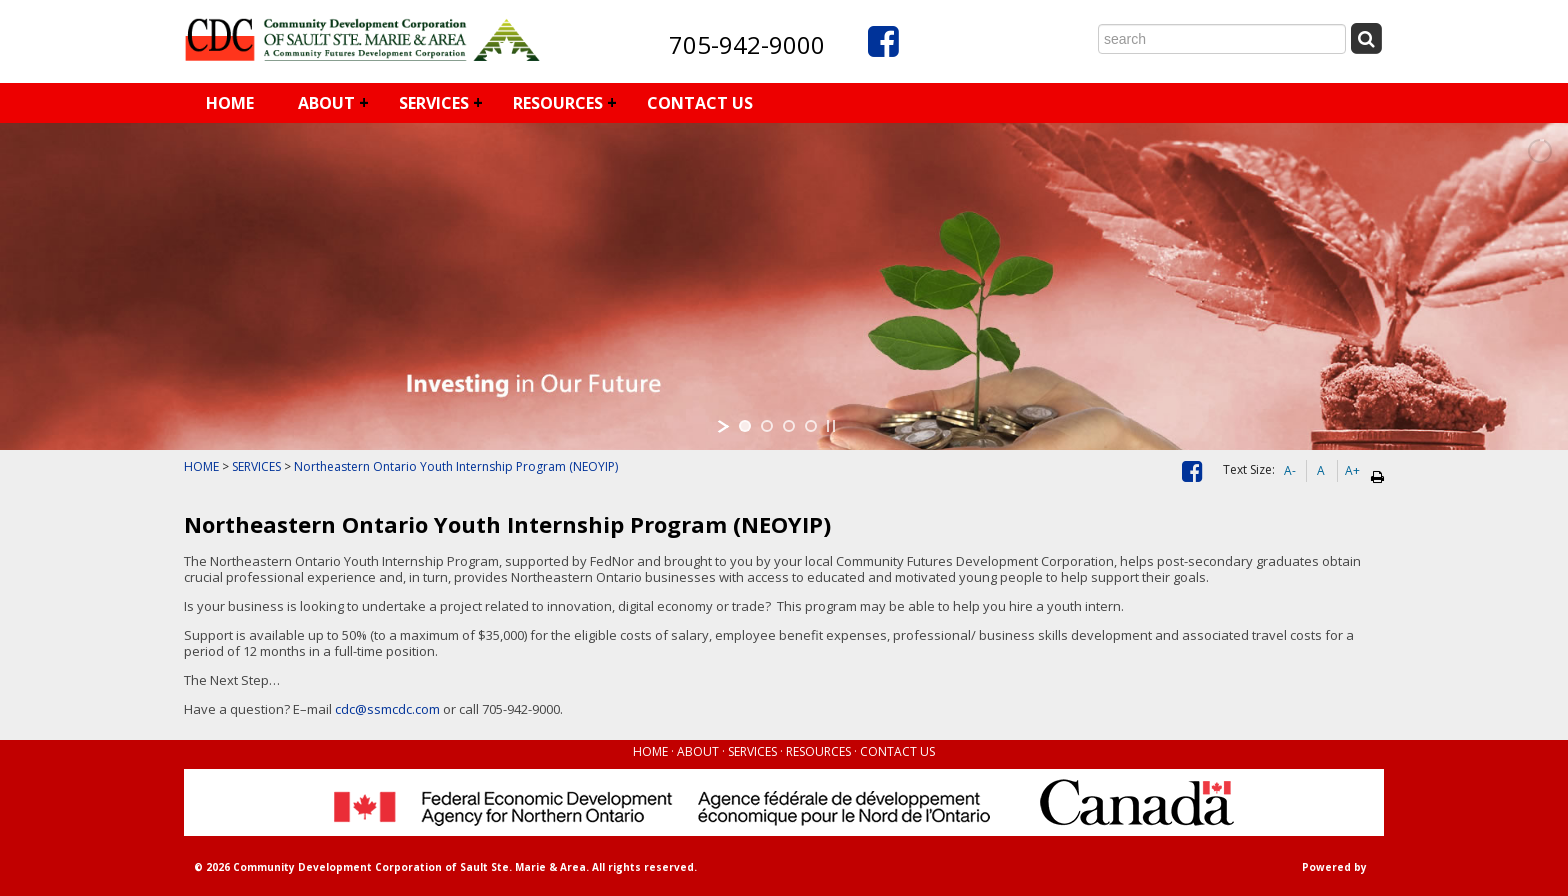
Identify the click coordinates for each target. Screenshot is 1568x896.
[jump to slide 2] (767, 426)
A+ (1352, 470)
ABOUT (326, 103)
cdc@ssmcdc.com (387, 709)
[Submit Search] (1366, 38)
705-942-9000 (747, 44)
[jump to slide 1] (745, 426)
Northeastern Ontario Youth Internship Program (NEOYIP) (456, 466)
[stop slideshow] (831, 426)
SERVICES (434, 103)
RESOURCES (558, 103)
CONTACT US (700, 103)
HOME (230, 103)
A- (1290, 470)
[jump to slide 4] (811, 426)
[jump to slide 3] (789, 426)
